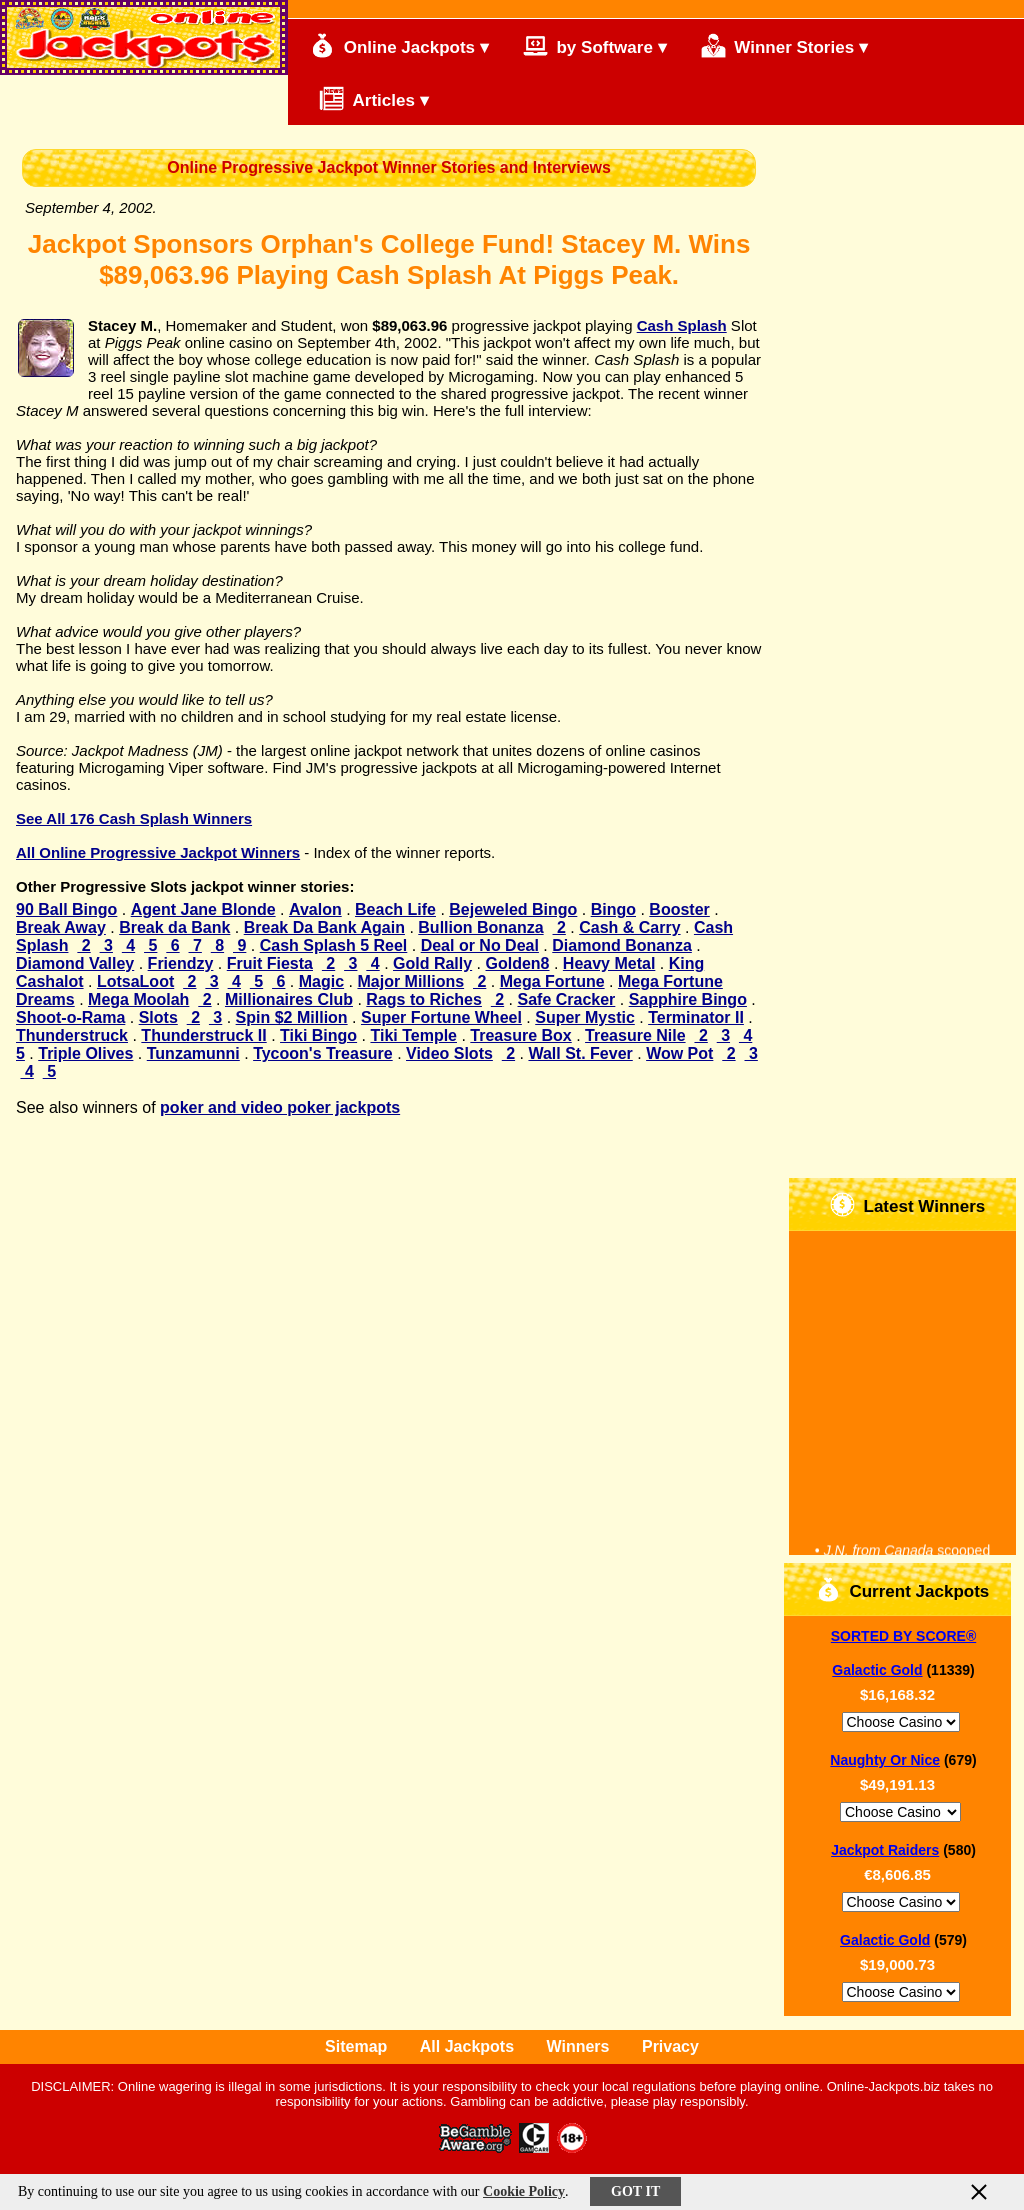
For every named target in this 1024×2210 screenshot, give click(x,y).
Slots (158, 1017)
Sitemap (356, 2046)
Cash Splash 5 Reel (334, 945)
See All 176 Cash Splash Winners (134, 818)
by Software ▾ (595, 45)
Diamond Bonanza (622, 945)
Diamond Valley (75, 963)
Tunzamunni (193, 1053)
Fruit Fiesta (270, 963)
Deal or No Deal (480, 945)
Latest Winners (907, 1204)
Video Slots (449, 1053)
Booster (679, 909)
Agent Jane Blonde (203, 909)
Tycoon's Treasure (323, 1053)
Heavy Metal (609, 963)
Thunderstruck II (203, 1035)
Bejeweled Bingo (513, 909)
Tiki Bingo (318, 1035)
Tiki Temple (413, 1035)
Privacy (670, 2046)
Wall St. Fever (580, 1053)
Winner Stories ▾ (784, 45)
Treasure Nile (635, 1035)
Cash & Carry (629, 927)
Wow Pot (679, 1053)
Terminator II (696, 1017)
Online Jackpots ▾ (399, 45)
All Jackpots (467, 2046)
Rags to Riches (424, 999)
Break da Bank (174, 927)
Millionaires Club (289, 999)
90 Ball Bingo (66, 909)
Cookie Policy (524, 2191)
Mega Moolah (138, 999)
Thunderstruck (72, 1035)
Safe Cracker (567, 999)
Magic (321, 981)
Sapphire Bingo (688, 999)
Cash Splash (682, 325)
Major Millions (410, 981)
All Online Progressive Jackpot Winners (158, 852)
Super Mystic (585, 1017)
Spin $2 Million (292, 1017)
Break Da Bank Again (324, 927)
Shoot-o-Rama (70, 1017)
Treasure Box (520, 1035)
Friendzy (181, 963)
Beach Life (395, 909)
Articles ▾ (364, 98)
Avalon (315, 909)
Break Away (61, 927)
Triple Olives (85, 1053)
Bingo (613, 909)
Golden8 (518, 963)
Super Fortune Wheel (441, 1017)
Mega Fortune (552, 981)
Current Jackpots (903, 1589)
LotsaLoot (135, 981)
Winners (578, 2046)
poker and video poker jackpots (280, 1107)
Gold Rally (432, 963)
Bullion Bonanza (480, 927)
